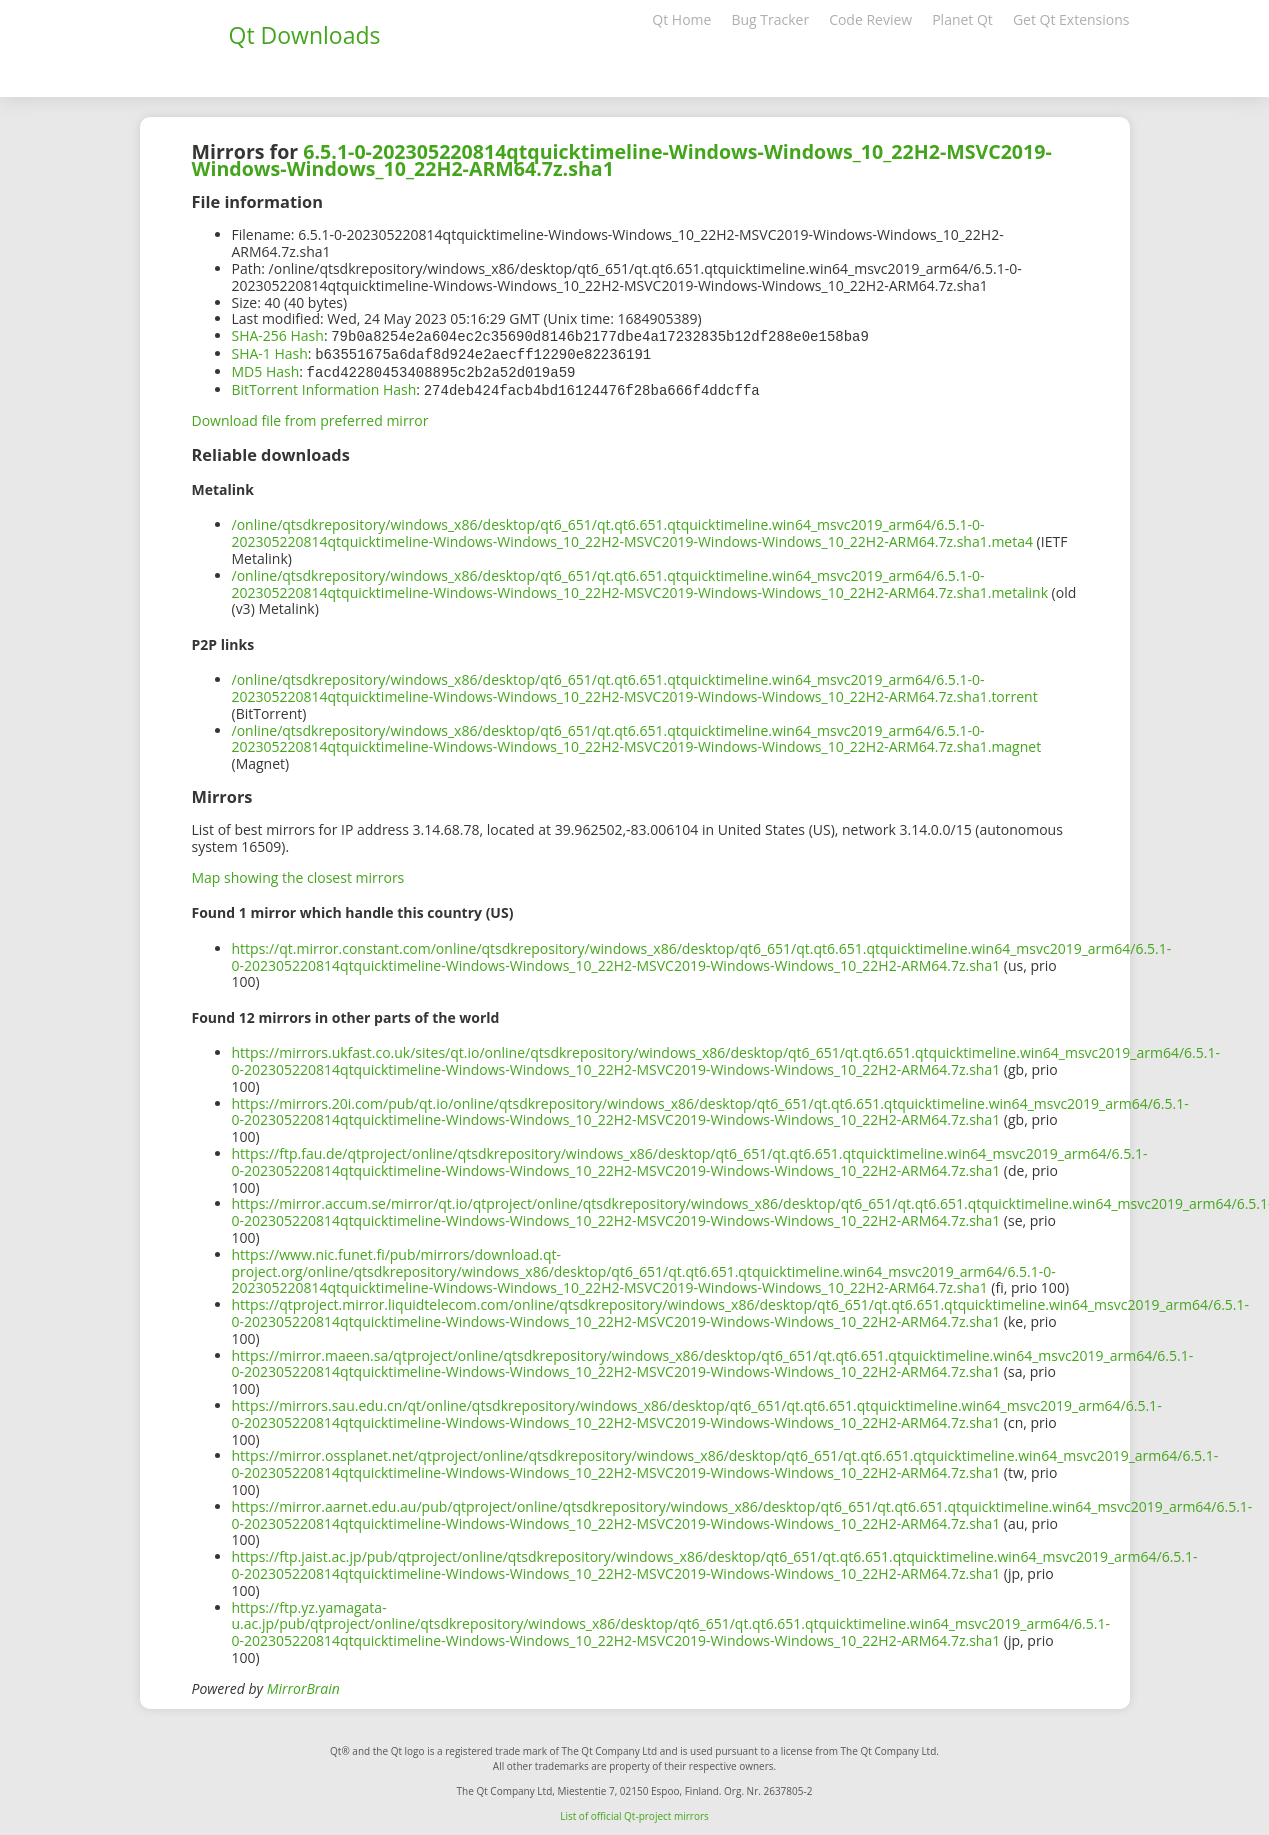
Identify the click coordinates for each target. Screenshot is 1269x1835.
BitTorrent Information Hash (324, 386)
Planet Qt (962, 19)
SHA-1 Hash (270, 352)
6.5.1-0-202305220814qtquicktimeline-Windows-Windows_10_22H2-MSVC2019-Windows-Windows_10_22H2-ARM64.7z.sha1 (622, 160)
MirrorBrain (303, 1684)
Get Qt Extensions (1071, 19)
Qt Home (681, 19)
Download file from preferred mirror (310, 416)
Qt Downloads (305, 35)
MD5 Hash (266, 369)
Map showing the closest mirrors (298, 873)
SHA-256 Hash (278, 335)
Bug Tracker (770, 19)
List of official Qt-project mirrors (634, 1812)
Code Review (870, 19)
